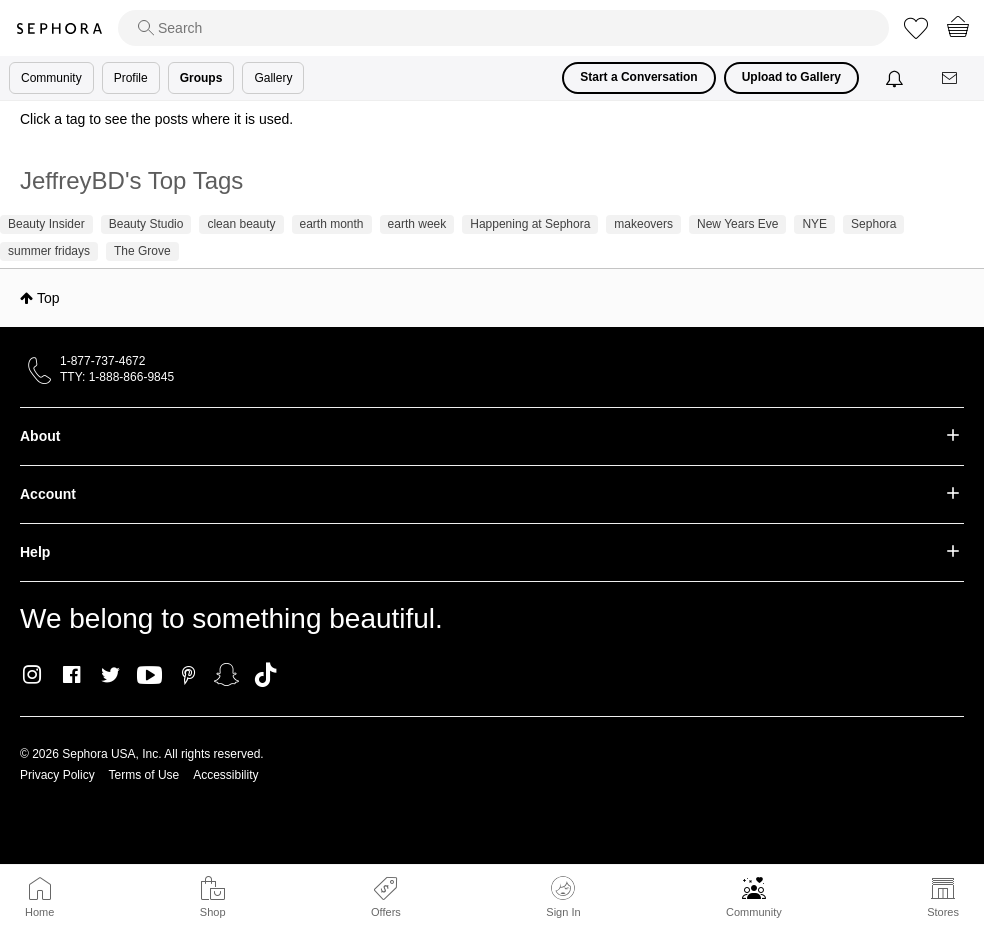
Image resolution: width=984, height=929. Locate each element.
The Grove (142, 251)
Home (39, 912)
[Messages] (951, 78)
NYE (814, 224)
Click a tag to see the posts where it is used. (156, 119)
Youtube (149, 676)
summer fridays (49, 251)
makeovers (643, 224)
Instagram (32, 675)
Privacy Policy (57, 775)
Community (754, 912)
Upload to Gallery (791, 77)
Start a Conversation (638, 77)
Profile (131, 78)
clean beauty (241, 224)
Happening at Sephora (530, 224)
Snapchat (226, 675)
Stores (943, 912)
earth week (417, 224)
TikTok (265, 675)
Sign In (563, 897)
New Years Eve (737, 224)
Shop (213, 912)
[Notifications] (896, 78)
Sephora (59, 28)
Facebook (71, 675)
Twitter (110, 675)
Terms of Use (144, 775)
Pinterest (188, 675)
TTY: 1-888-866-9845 (117, 377)
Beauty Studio (146, 224)
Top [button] (48, 298)
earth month (332, 224)
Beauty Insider (46, 224)
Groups (201, 78)
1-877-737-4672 (102, 361)
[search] (503, 28)
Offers (386, 912)
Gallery (273, 78)
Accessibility (225, 775)
